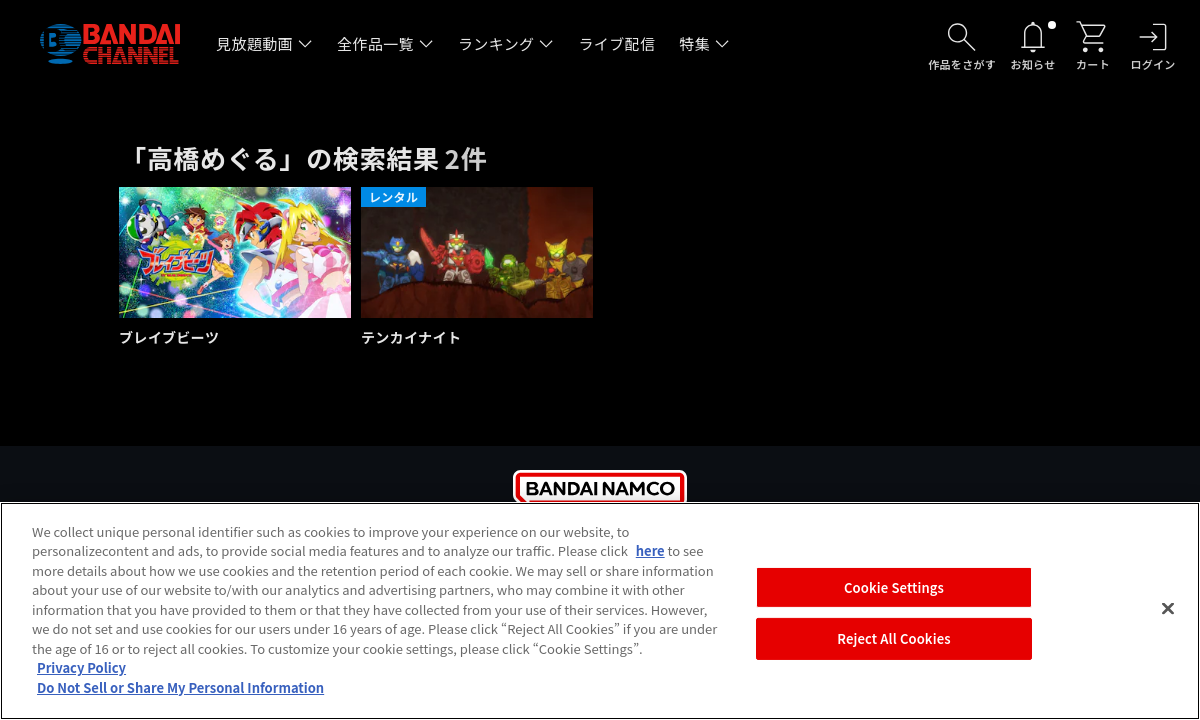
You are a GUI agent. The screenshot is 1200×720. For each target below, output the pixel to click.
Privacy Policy (81, 674)
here (650, 557)
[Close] (1168, 615)
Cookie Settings (894, 594)
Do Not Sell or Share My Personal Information (180, 694)
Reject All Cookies (893, 645)
